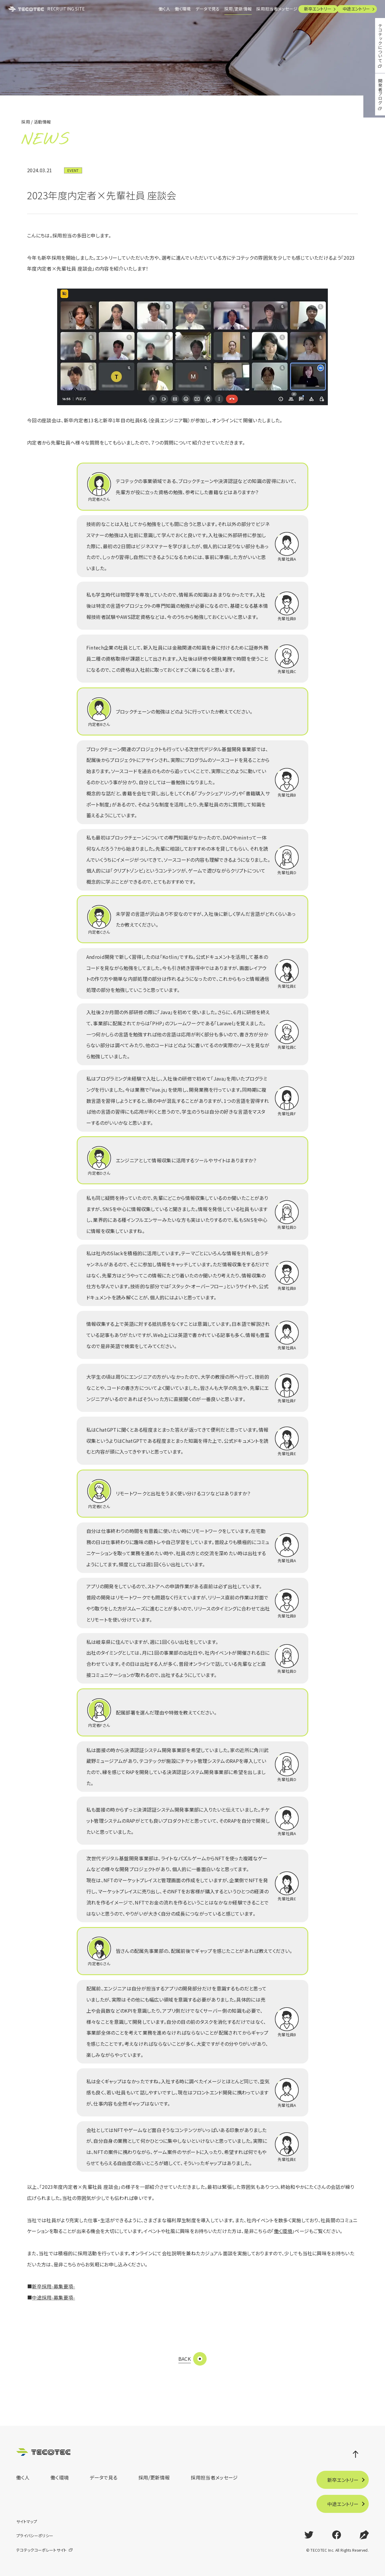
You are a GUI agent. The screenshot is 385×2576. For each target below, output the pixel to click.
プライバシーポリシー (34, 2535)
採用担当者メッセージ (267, 9)
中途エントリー (354, 9)
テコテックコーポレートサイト (41, 2550)
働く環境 (163, 9)
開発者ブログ (380, 92)
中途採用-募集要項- (53, 2297)
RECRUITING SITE (49, 9)
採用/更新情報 (225, 9)
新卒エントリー (311, 9)
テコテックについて (380, 42)
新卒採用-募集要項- (53, 2286)
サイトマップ (26, 2521)
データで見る (192, 9)
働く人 (142, 9)
